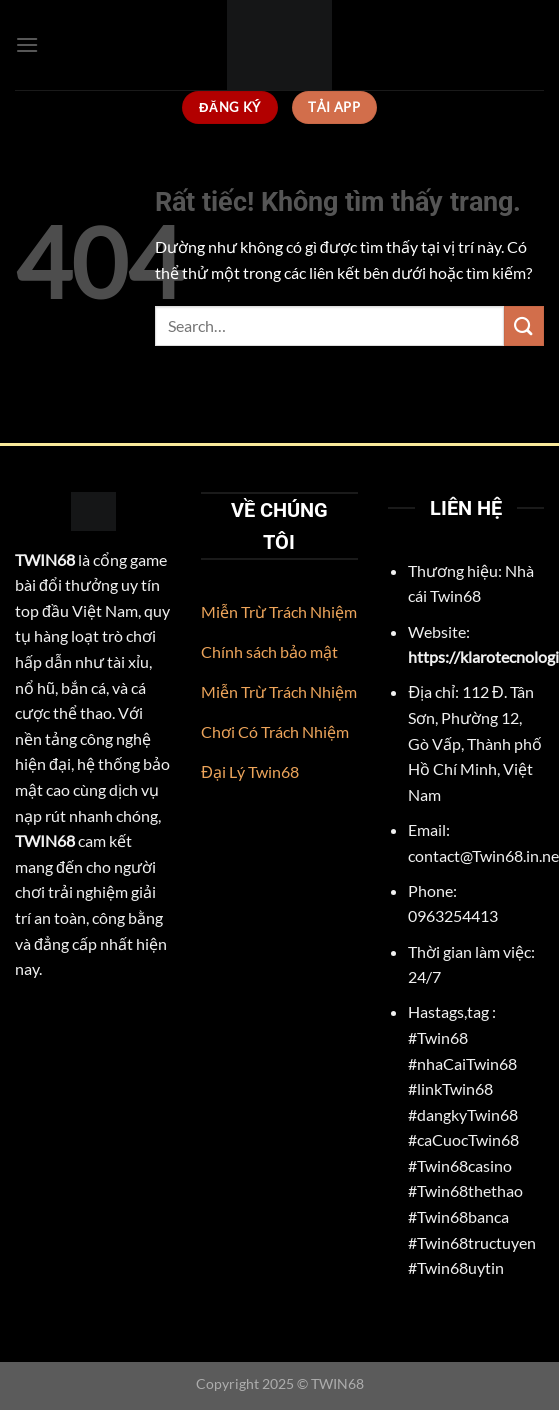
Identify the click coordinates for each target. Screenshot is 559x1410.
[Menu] (27, 44)
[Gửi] (524, 325)
